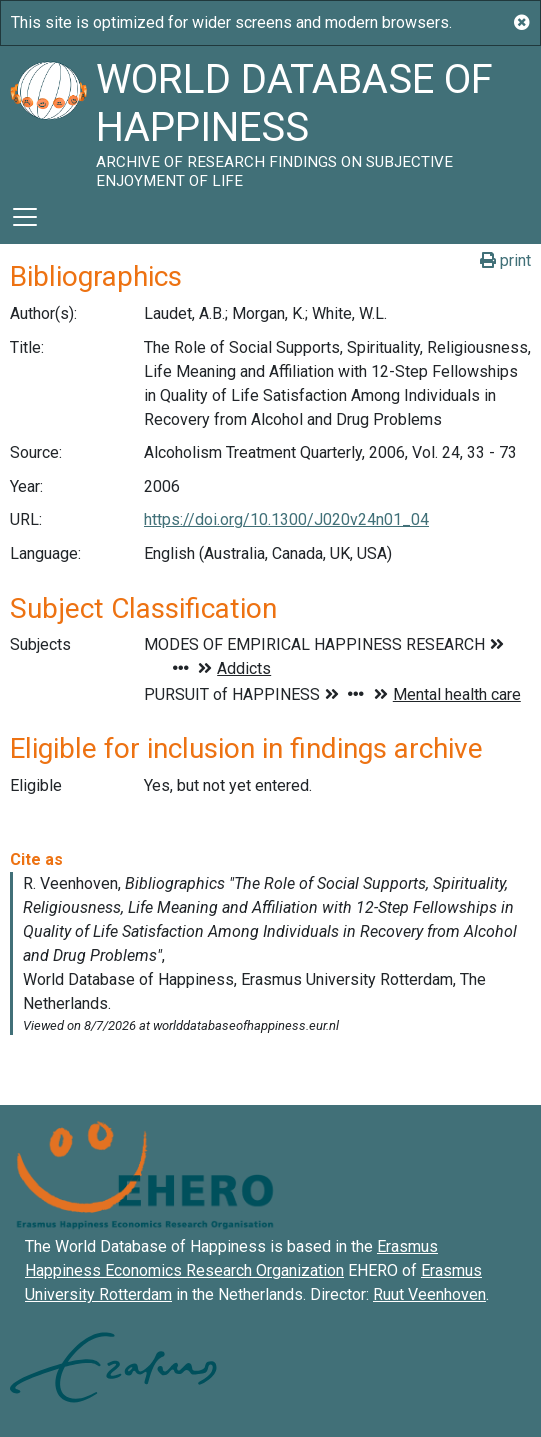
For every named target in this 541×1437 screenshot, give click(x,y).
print (505, 260)
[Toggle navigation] (25, 217)
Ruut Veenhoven (429, 1294)
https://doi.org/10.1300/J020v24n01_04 (286, 519)
